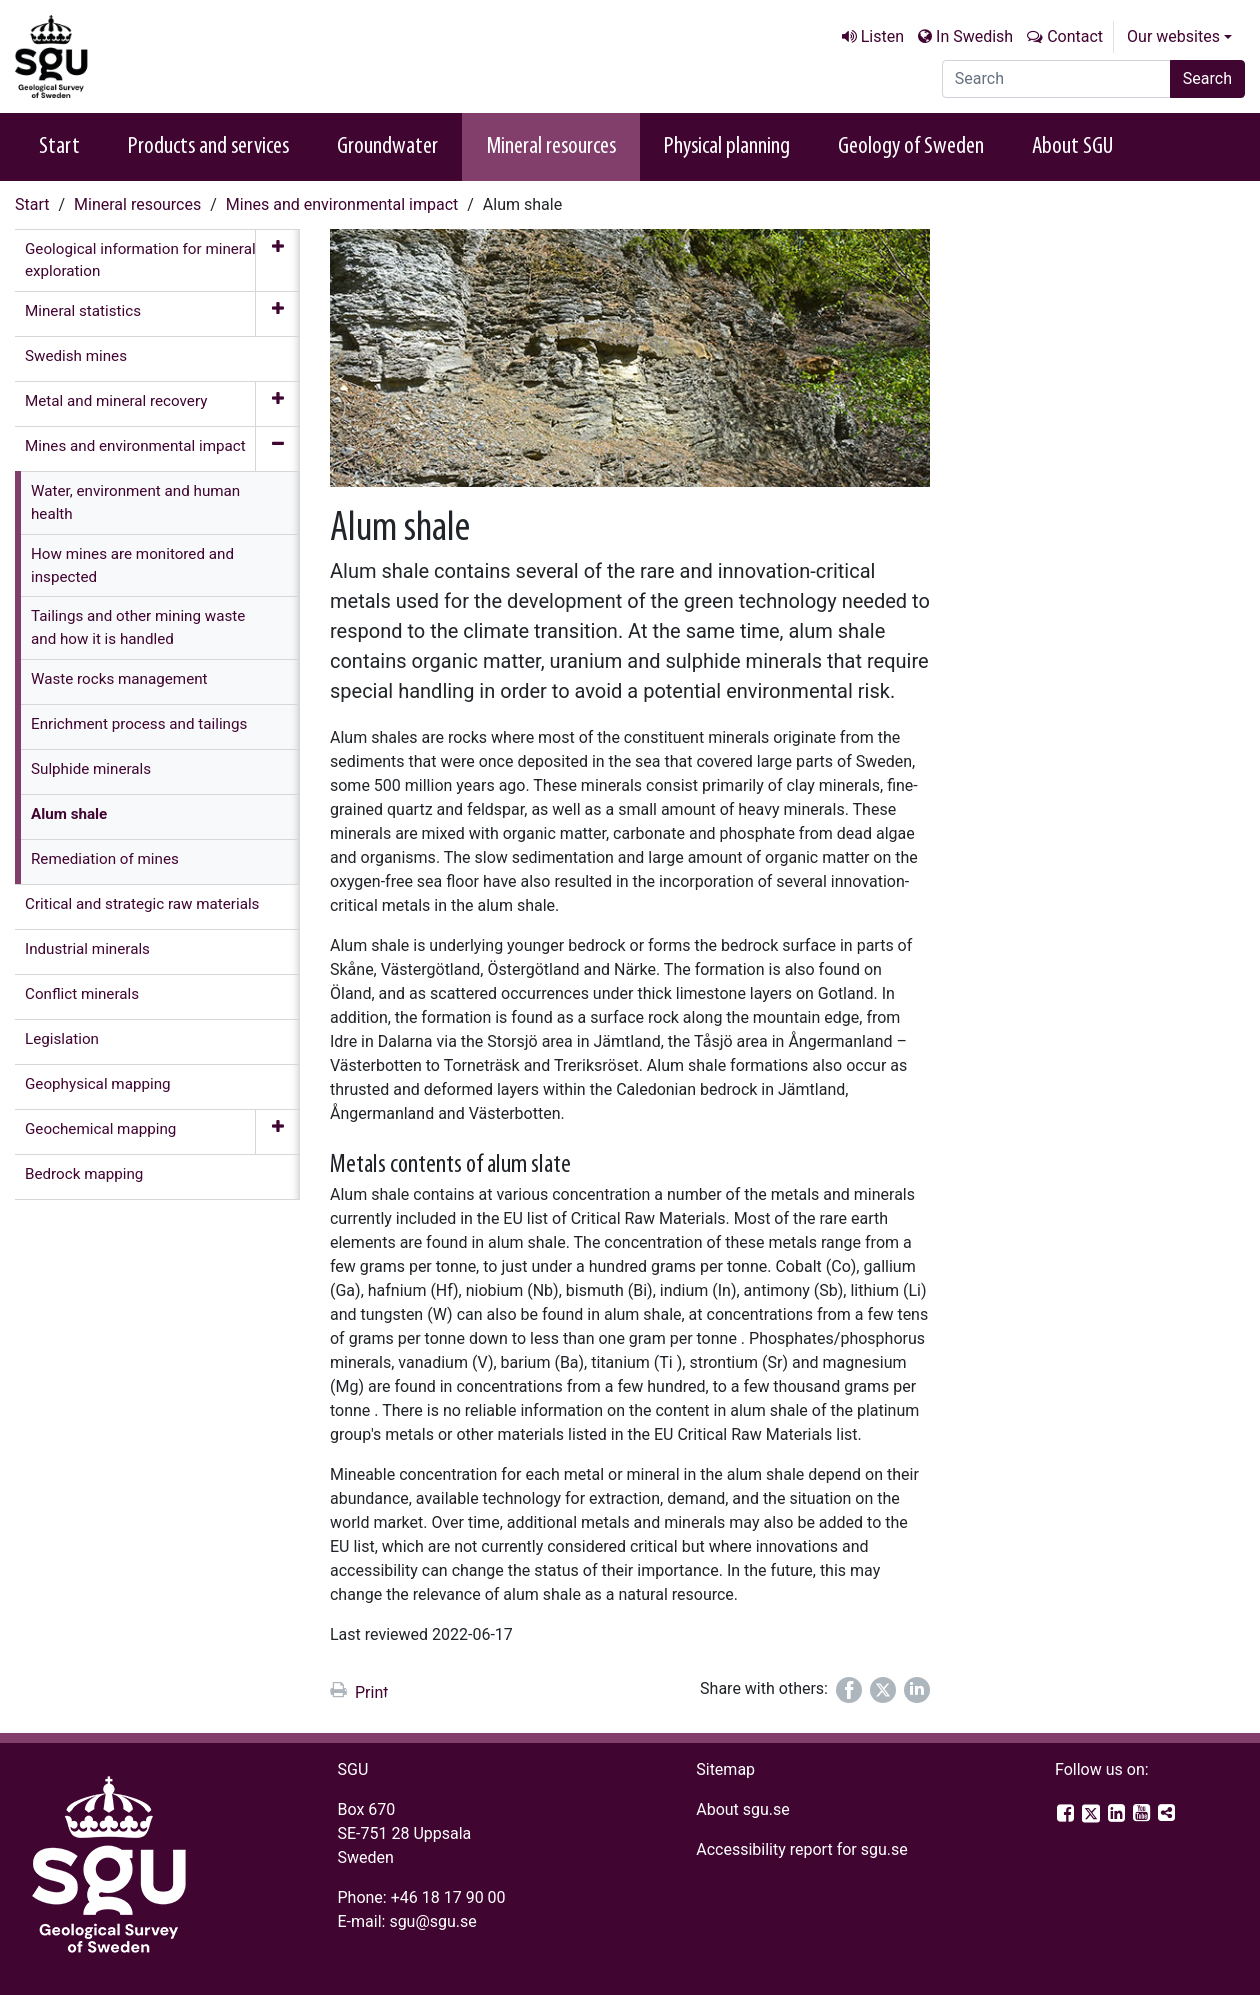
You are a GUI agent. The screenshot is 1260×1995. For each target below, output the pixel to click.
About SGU (1072, 147)
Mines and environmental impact (342, 204)
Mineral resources (551, 147)
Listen (882, 36)
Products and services (208, 147)
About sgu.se (743, 1809)
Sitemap (725, 1769)
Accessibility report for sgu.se (802, 1849)
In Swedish (974, 36)
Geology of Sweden (911, 147)
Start (59, 147)
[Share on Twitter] (883, 1690)
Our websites (1173, 36)
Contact (1075, 36)
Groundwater (387, 147)
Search (1207, 78)
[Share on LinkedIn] (917, 1690)
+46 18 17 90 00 (448, 1897)
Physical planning (727, 147)
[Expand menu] (277, 261)
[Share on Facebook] (849, 1690)
